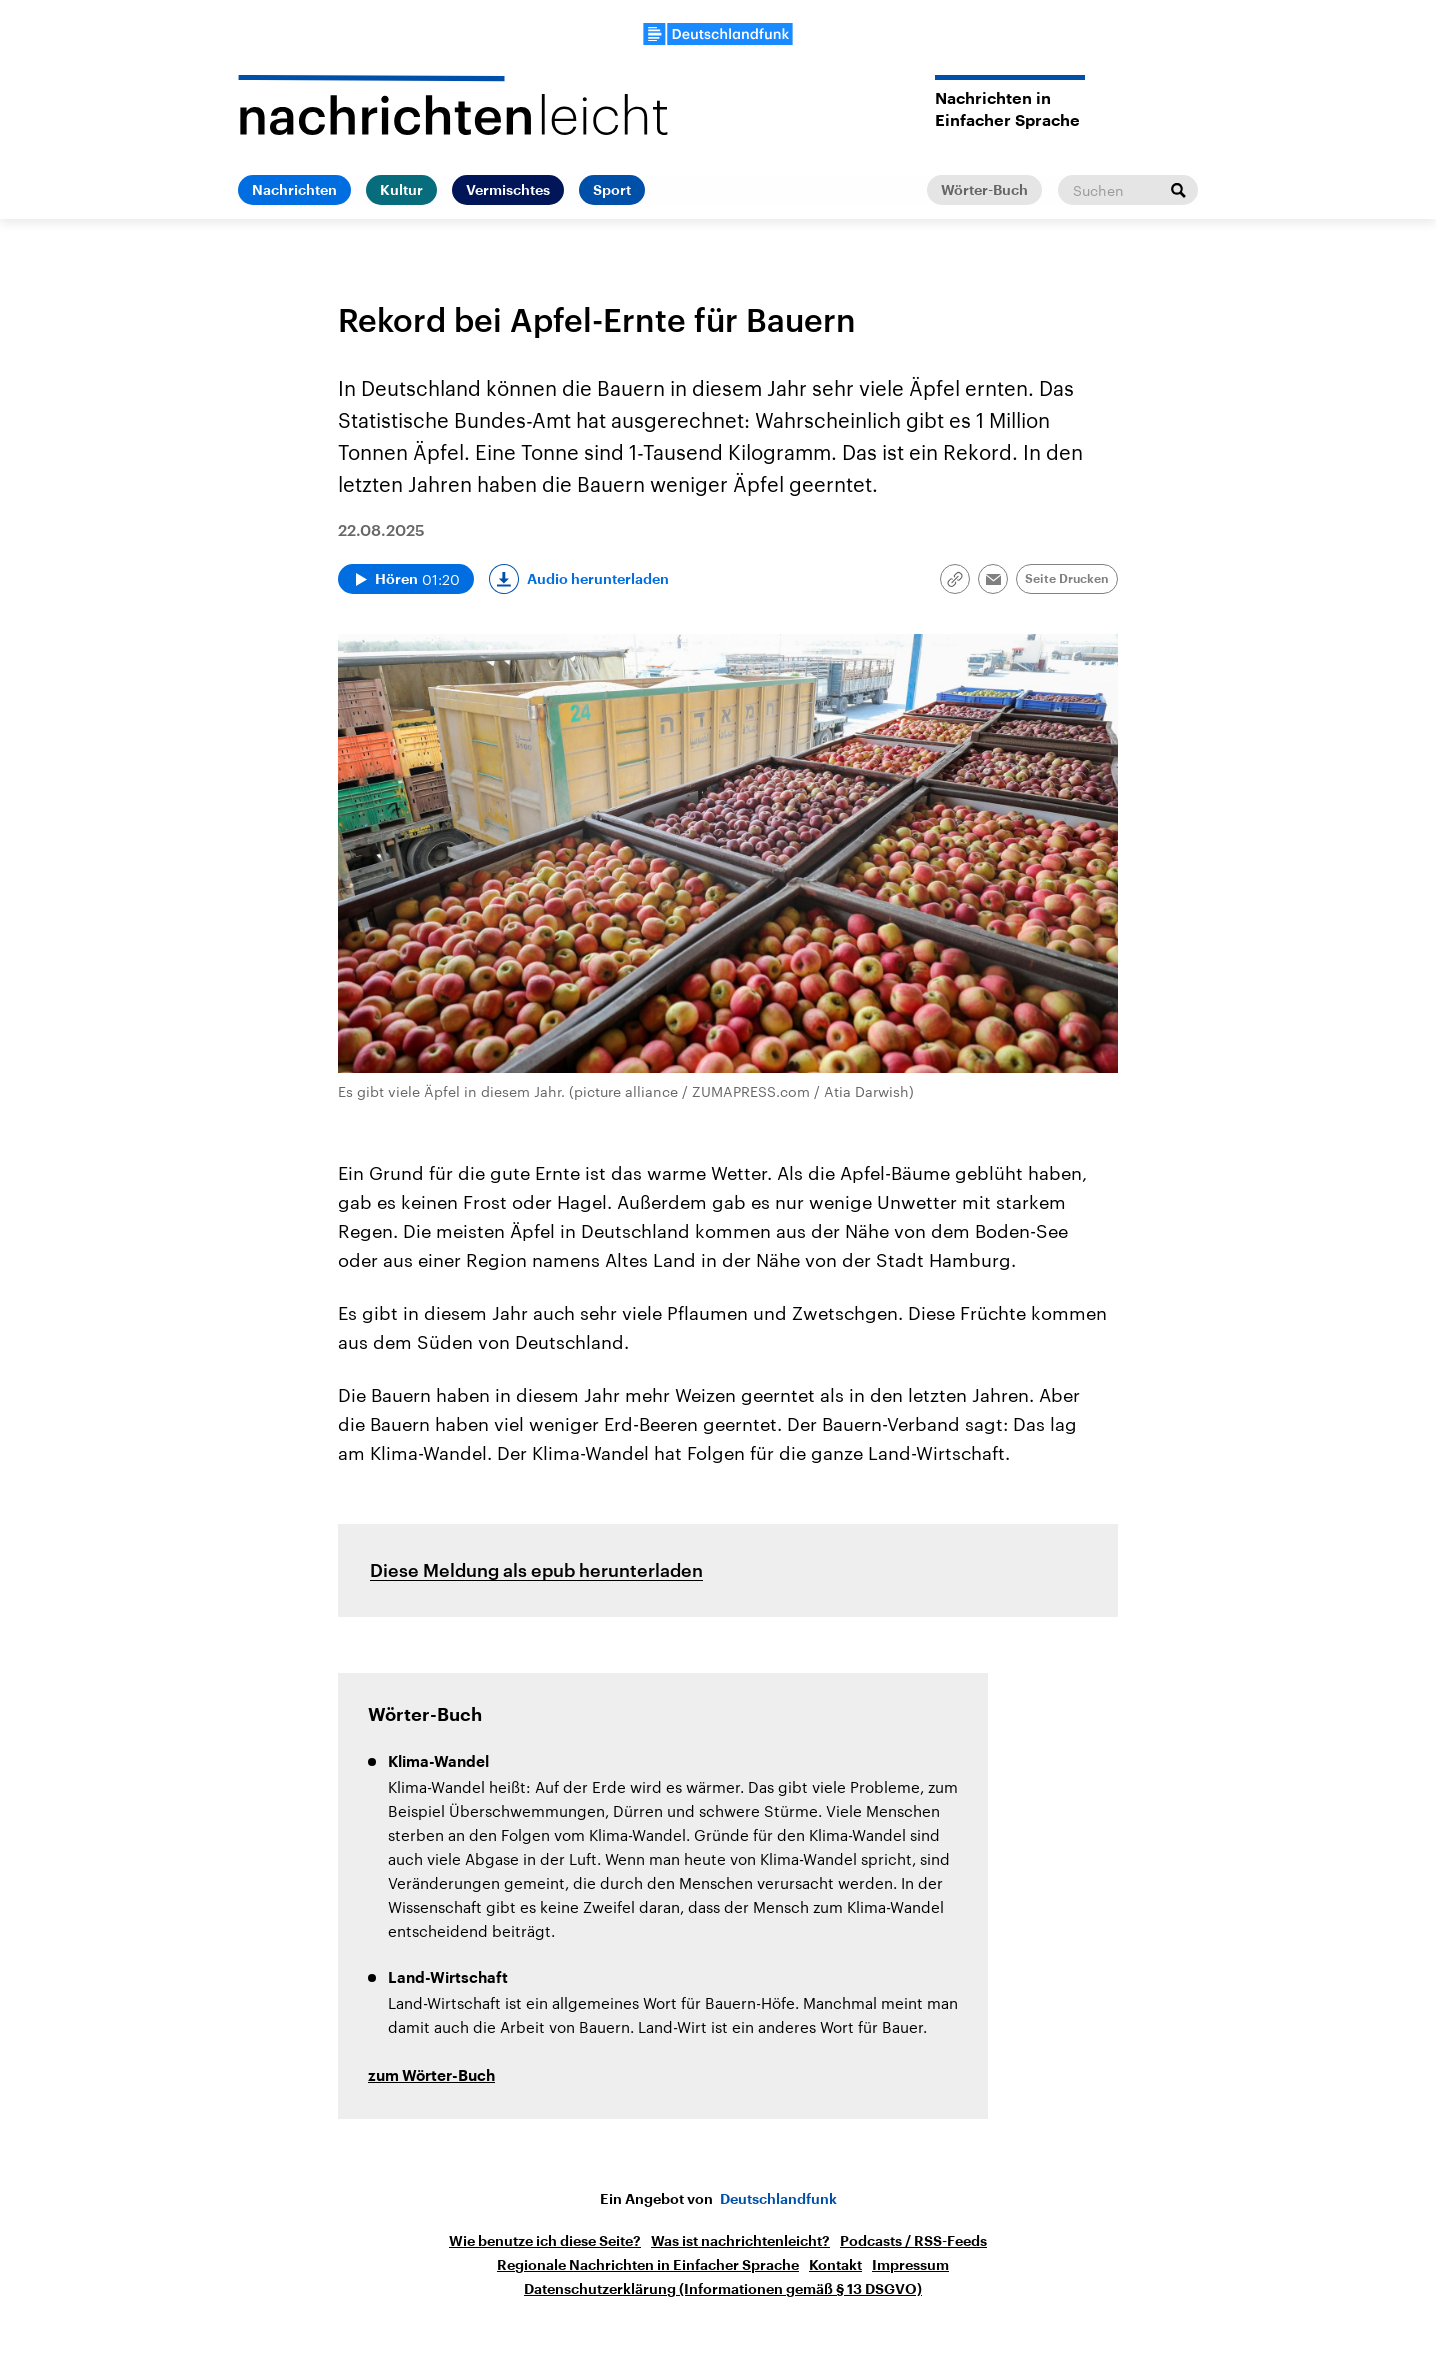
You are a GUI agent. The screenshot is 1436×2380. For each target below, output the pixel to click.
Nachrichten (294, 190)
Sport (612, 190)
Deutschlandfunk (778, 2199)
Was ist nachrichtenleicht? (740, 2241)
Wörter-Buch (984, 190)
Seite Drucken (1067, 579)
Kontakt (835, 2265)
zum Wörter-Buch (431, 2076)
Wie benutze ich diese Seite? (545, 2241)
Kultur (401, 190)
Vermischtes (508, 190)
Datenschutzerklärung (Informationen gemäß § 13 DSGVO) (723, 2289)
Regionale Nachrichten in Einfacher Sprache (648, 2265)
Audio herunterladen (598, 579)
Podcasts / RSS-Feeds (913, 2241)
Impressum (910, 2265)
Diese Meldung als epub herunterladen (536, 1570)
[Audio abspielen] (406, 579)
